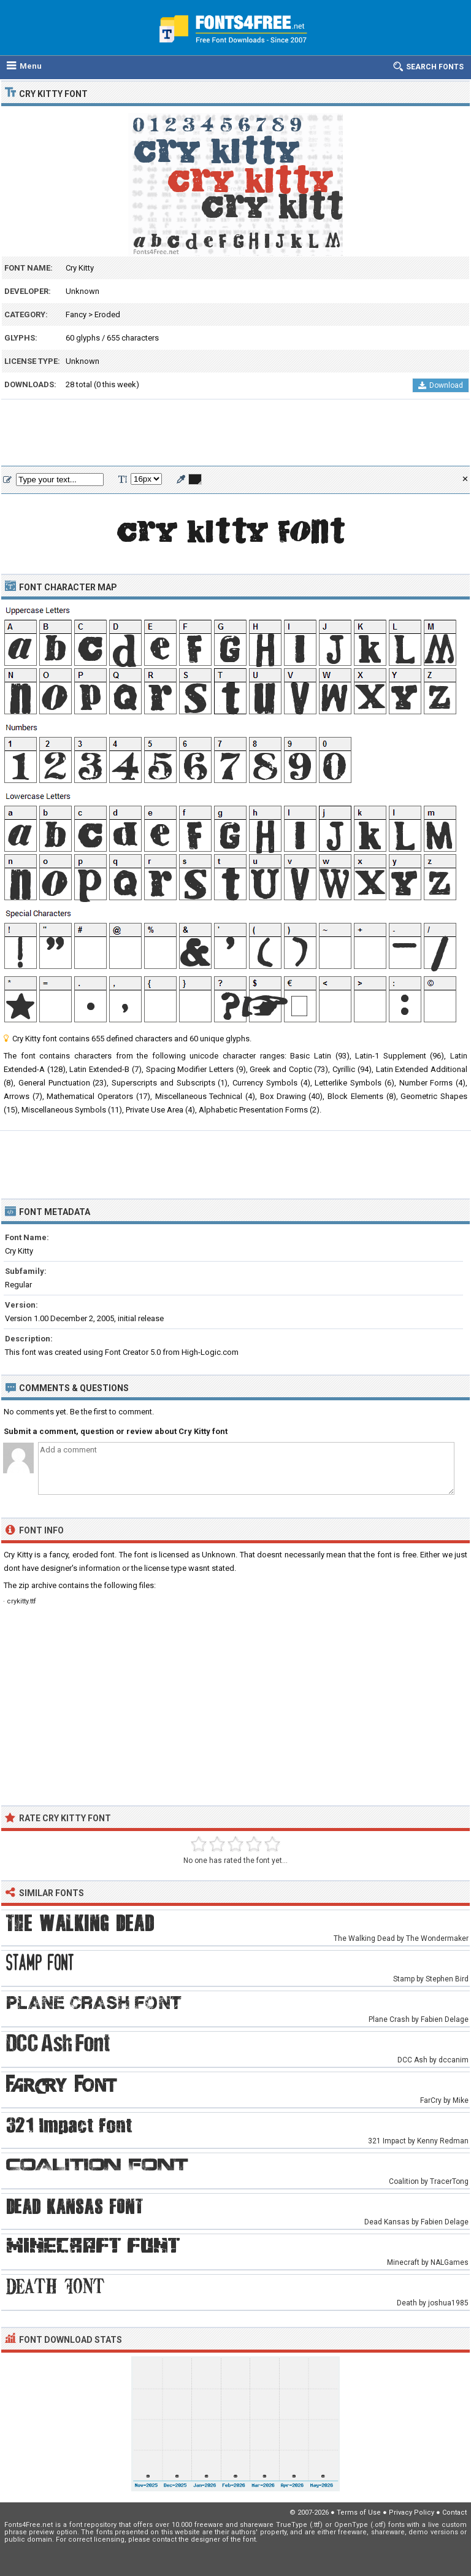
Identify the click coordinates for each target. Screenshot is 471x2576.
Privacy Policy (411, 2512)
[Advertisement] (235, 433)
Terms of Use (359, 2512)
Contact (454, 2512)
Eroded (107, 314)
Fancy (76, 314)
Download (440, 385)
